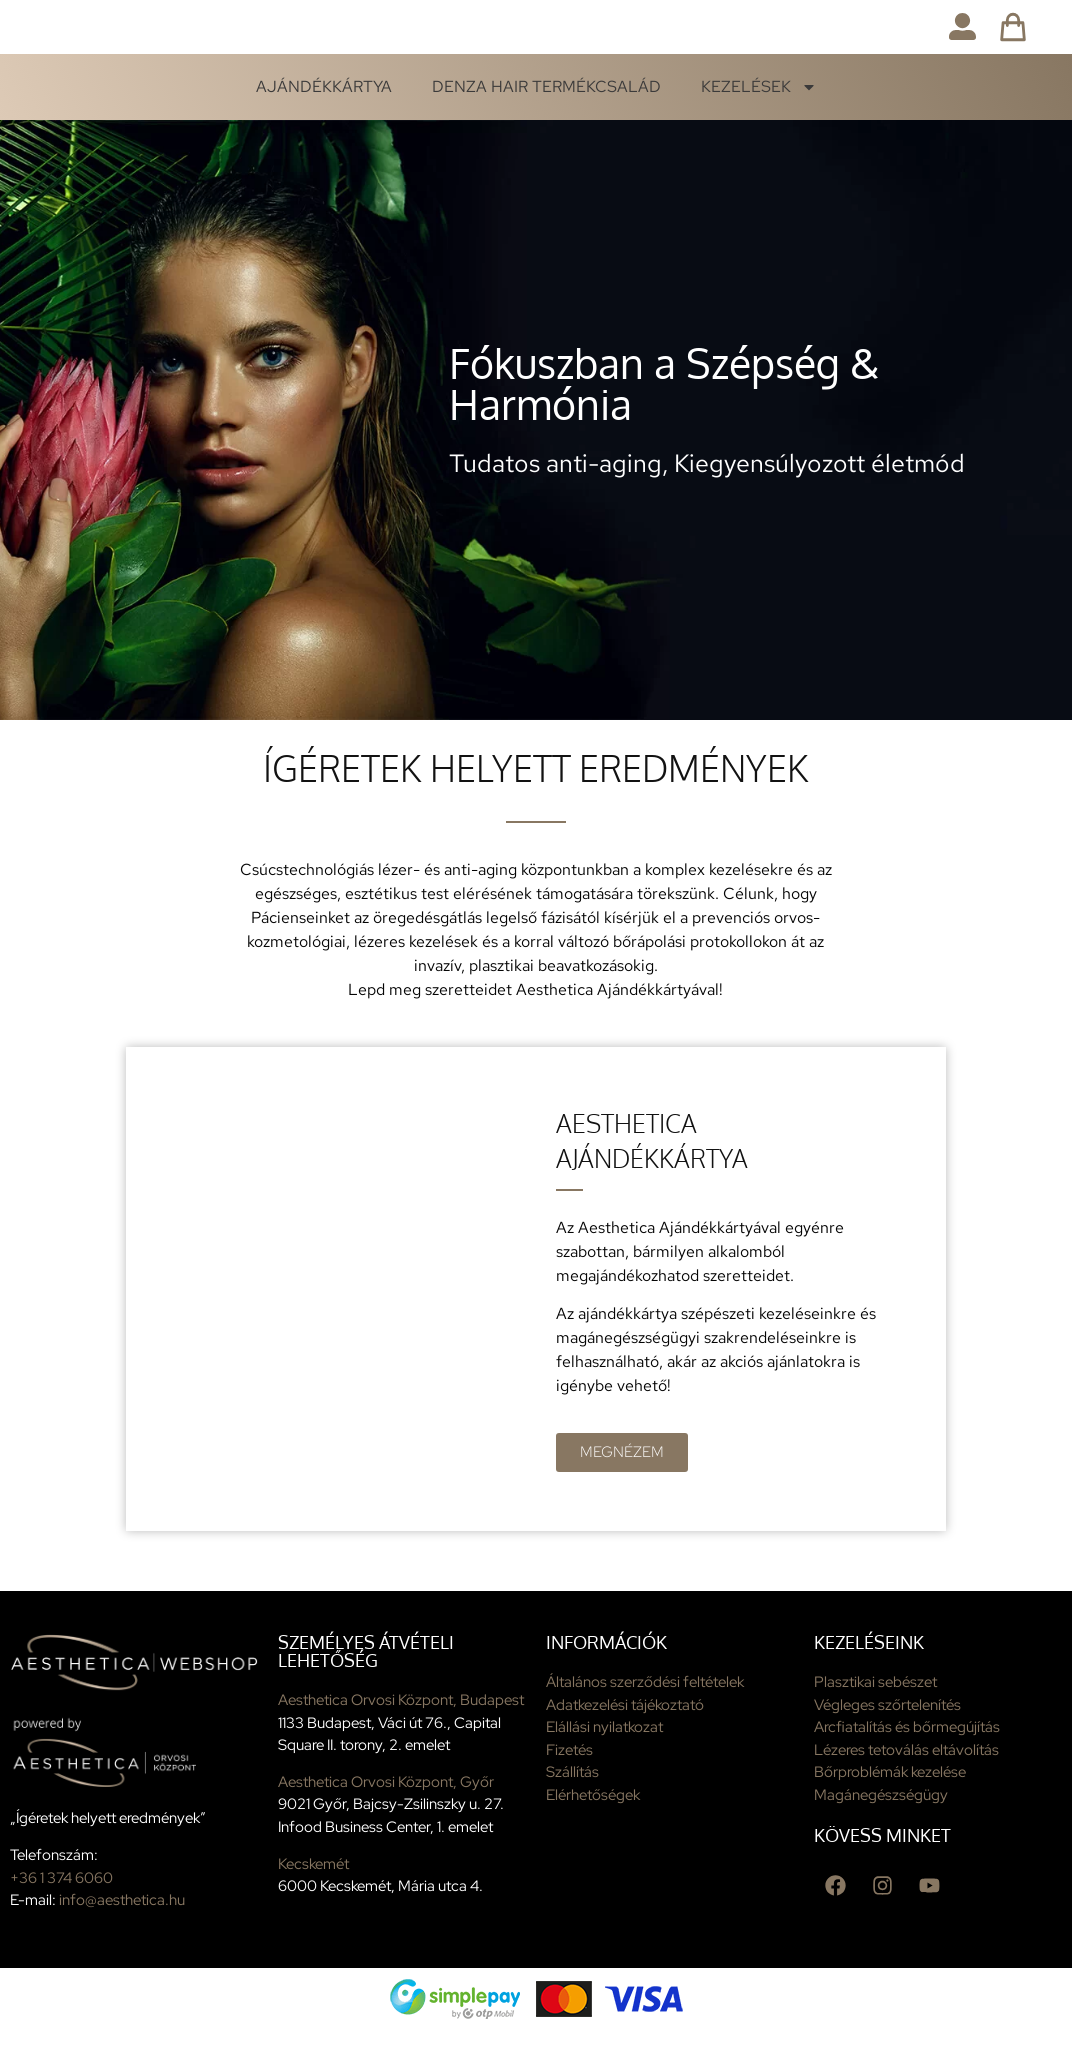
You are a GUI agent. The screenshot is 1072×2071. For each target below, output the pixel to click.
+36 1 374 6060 (61, 1919)
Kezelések (759, 128)
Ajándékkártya (324, 127)
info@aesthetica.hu (122, 1941)
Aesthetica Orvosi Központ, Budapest (401, 1741)
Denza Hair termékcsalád (546, 127)
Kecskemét (313, 1905)
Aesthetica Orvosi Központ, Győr (386, 1823)
